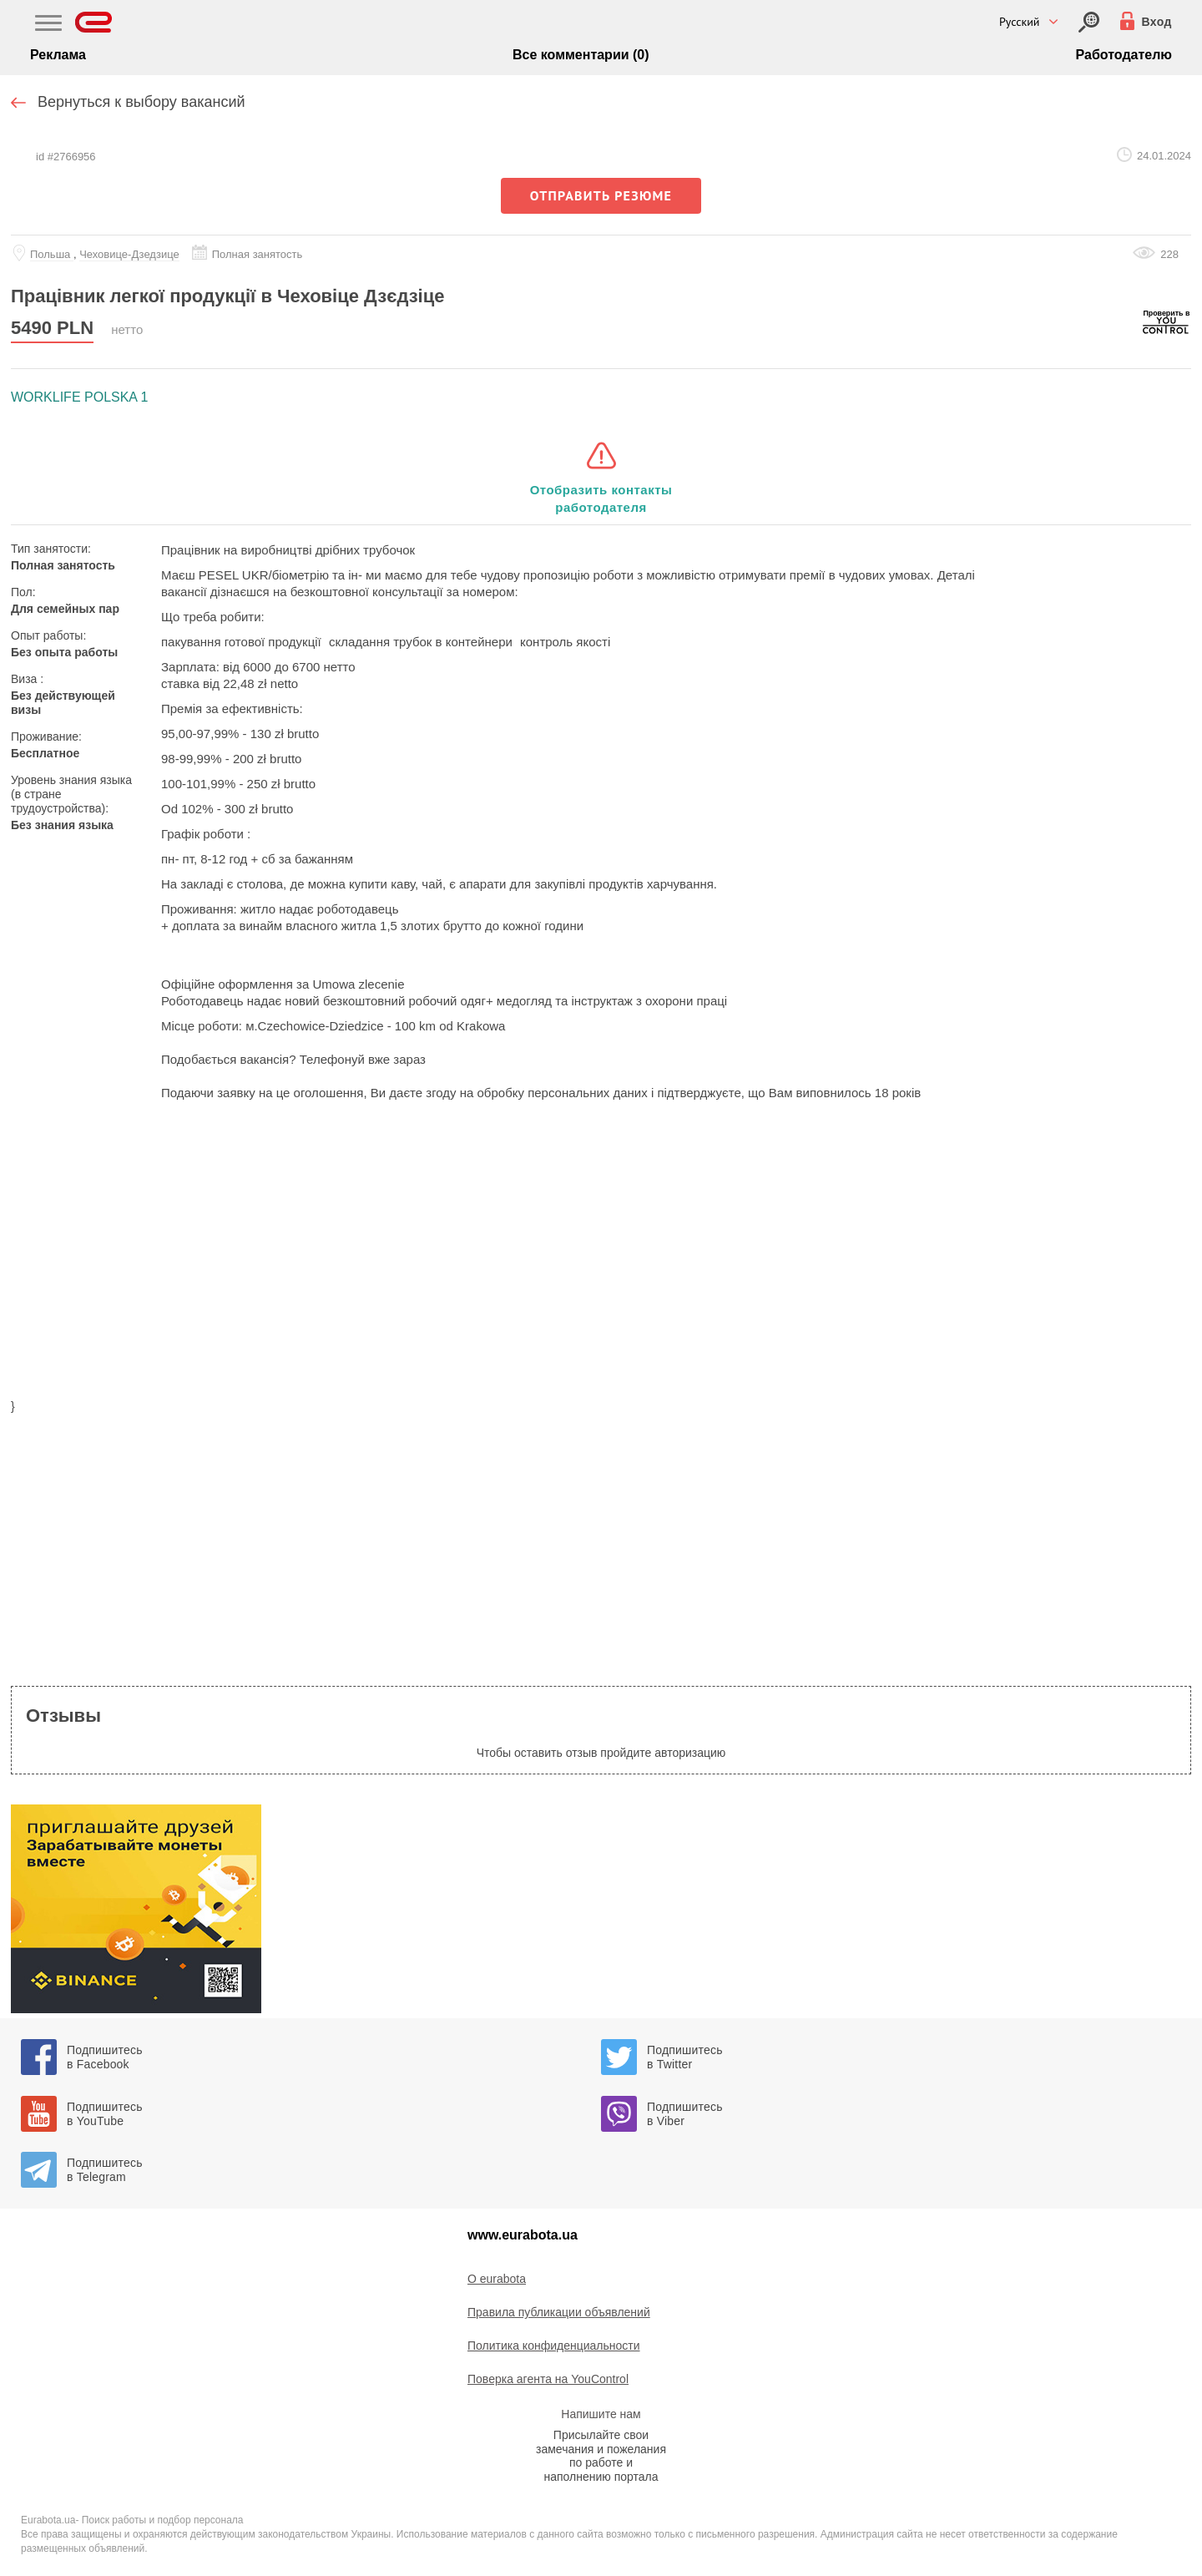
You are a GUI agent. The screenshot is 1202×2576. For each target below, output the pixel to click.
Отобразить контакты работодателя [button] (601, 498)
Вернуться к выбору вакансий (141, 102)
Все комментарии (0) (581, 55)
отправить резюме (601, 195)
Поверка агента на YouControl (548, 2379)
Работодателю (1124, 55)
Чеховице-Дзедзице (129, 254)
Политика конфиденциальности (553, 2345)
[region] (601, 1260)
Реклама (58, 55)
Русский (1019, 21)
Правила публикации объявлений (558, 2312)
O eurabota (496, 2278)
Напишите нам (600, 2414)
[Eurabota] (94, 22)
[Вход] (1088, 22)
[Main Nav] (48, 25)
